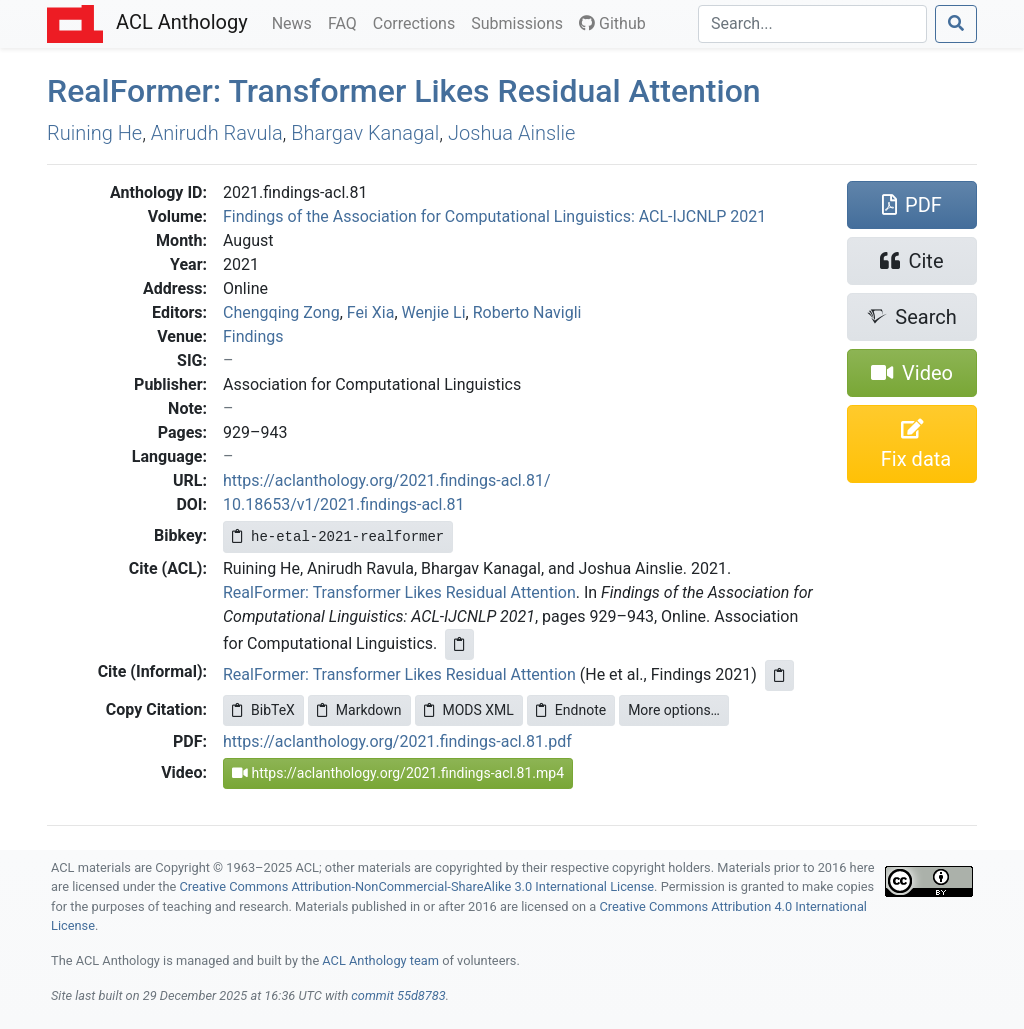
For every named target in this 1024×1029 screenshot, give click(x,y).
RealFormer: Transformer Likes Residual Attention (399, 592)
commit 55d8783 (398, 995)
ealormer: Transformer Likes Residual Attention (404, 91)
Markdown (359, 710)
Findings (253, 336)
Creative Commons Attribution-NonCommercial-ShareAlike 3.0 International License (417, 886)
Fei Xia (371, 312)
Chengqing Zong (281, 312)
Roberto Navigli (527, 312)
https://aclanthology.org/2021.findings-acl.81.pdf (397, 741)
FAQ (346, 22)
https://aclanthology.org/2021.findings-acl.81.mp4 (398, 773)
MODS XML (469, 710)
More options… (674, 710)
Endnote (571, 710)
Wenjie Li (434, 312)
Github (612, 23)
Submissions (521, 22)
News (296, 22)
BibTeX (263, 710)
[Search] (812, 24)
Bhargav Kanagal (365, 133)
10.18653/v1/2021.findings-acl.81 (344, 504)
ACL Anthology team (380, 960)
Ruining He (94, 133)
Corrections (418, 22)
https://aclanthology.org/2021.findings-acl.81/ (387, 480)
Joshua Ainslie (511, 133)
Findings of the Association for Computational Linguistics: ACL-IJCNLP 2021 (494, 216)
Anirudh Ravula (217, 133)
